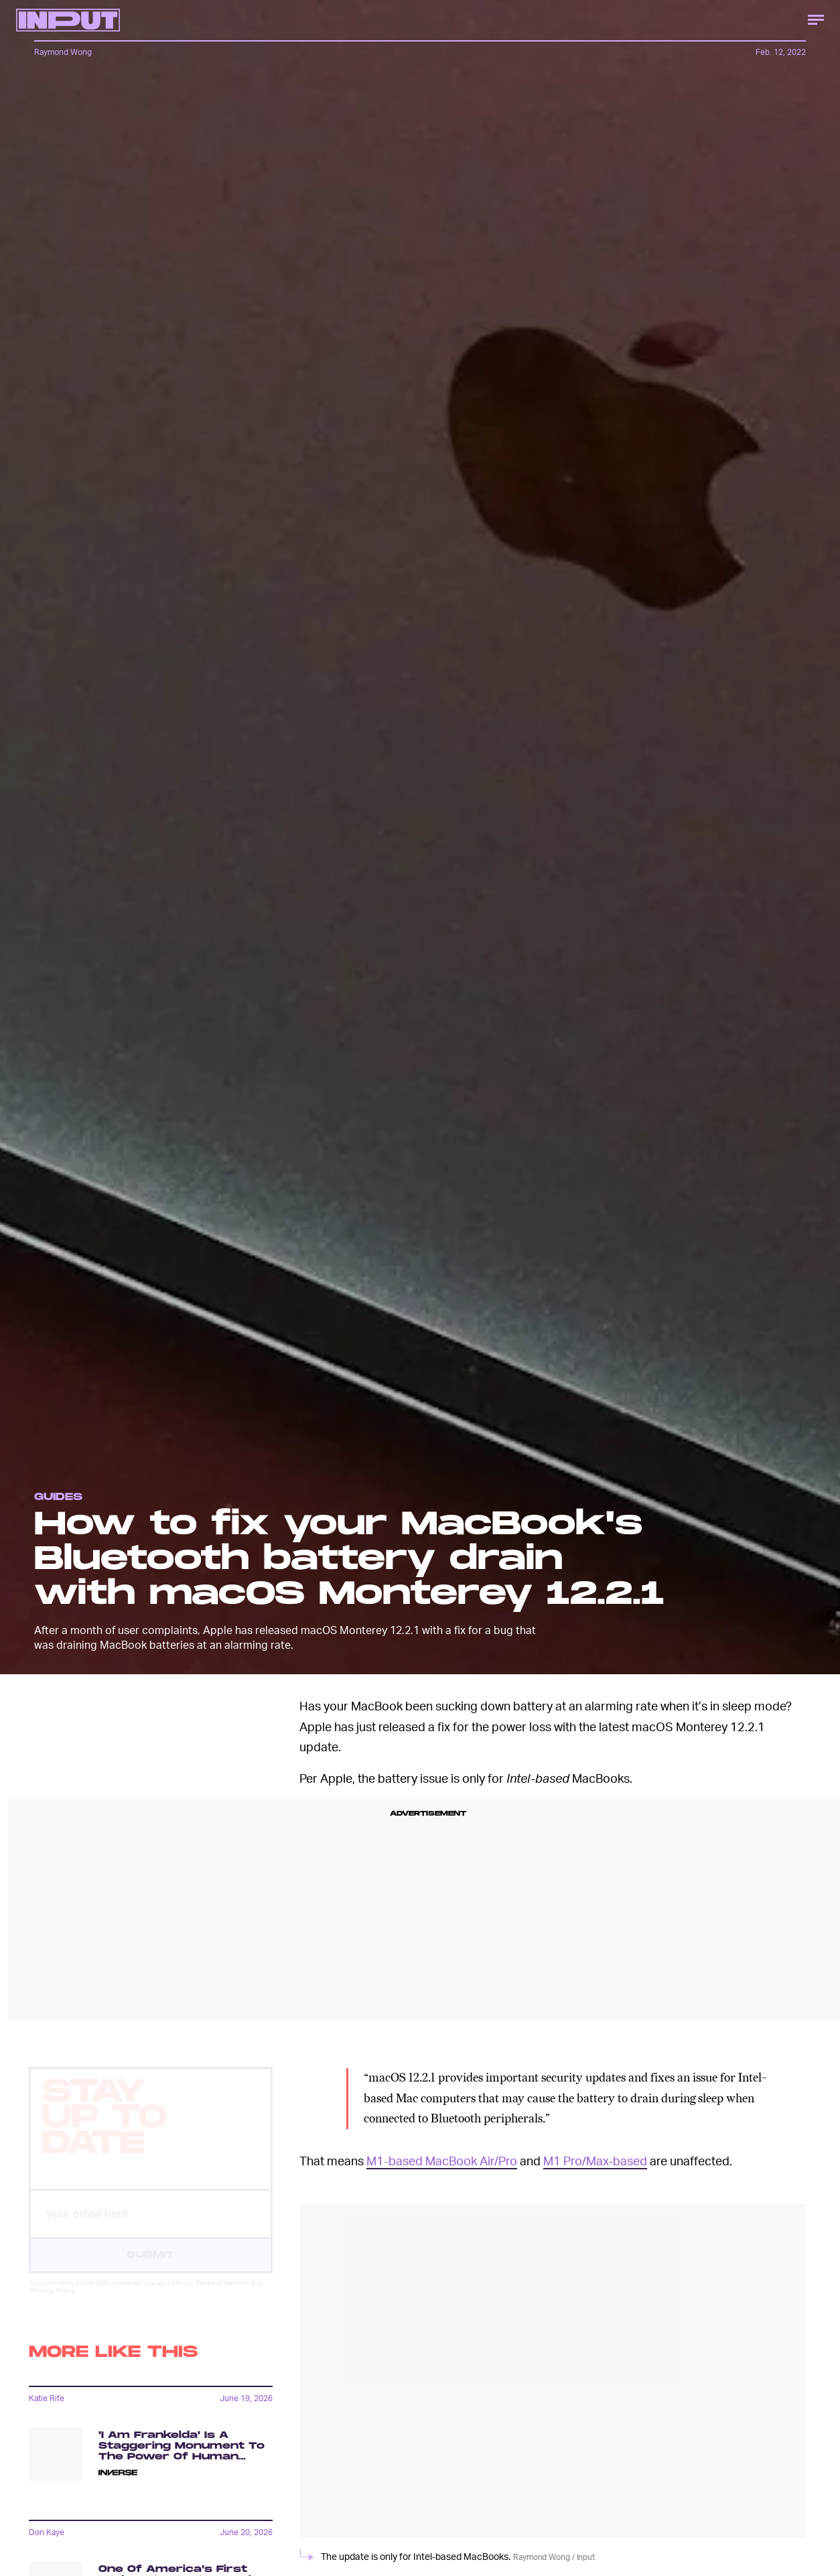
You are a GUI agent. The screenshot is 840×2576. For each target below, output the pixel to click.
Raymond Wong (63, 52)
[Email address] (151, 2226)
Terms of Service (222, 2295)
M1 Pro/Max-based (595, 2160)
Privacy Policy (52, 2302)
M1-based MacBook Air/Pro (441, 2160)
